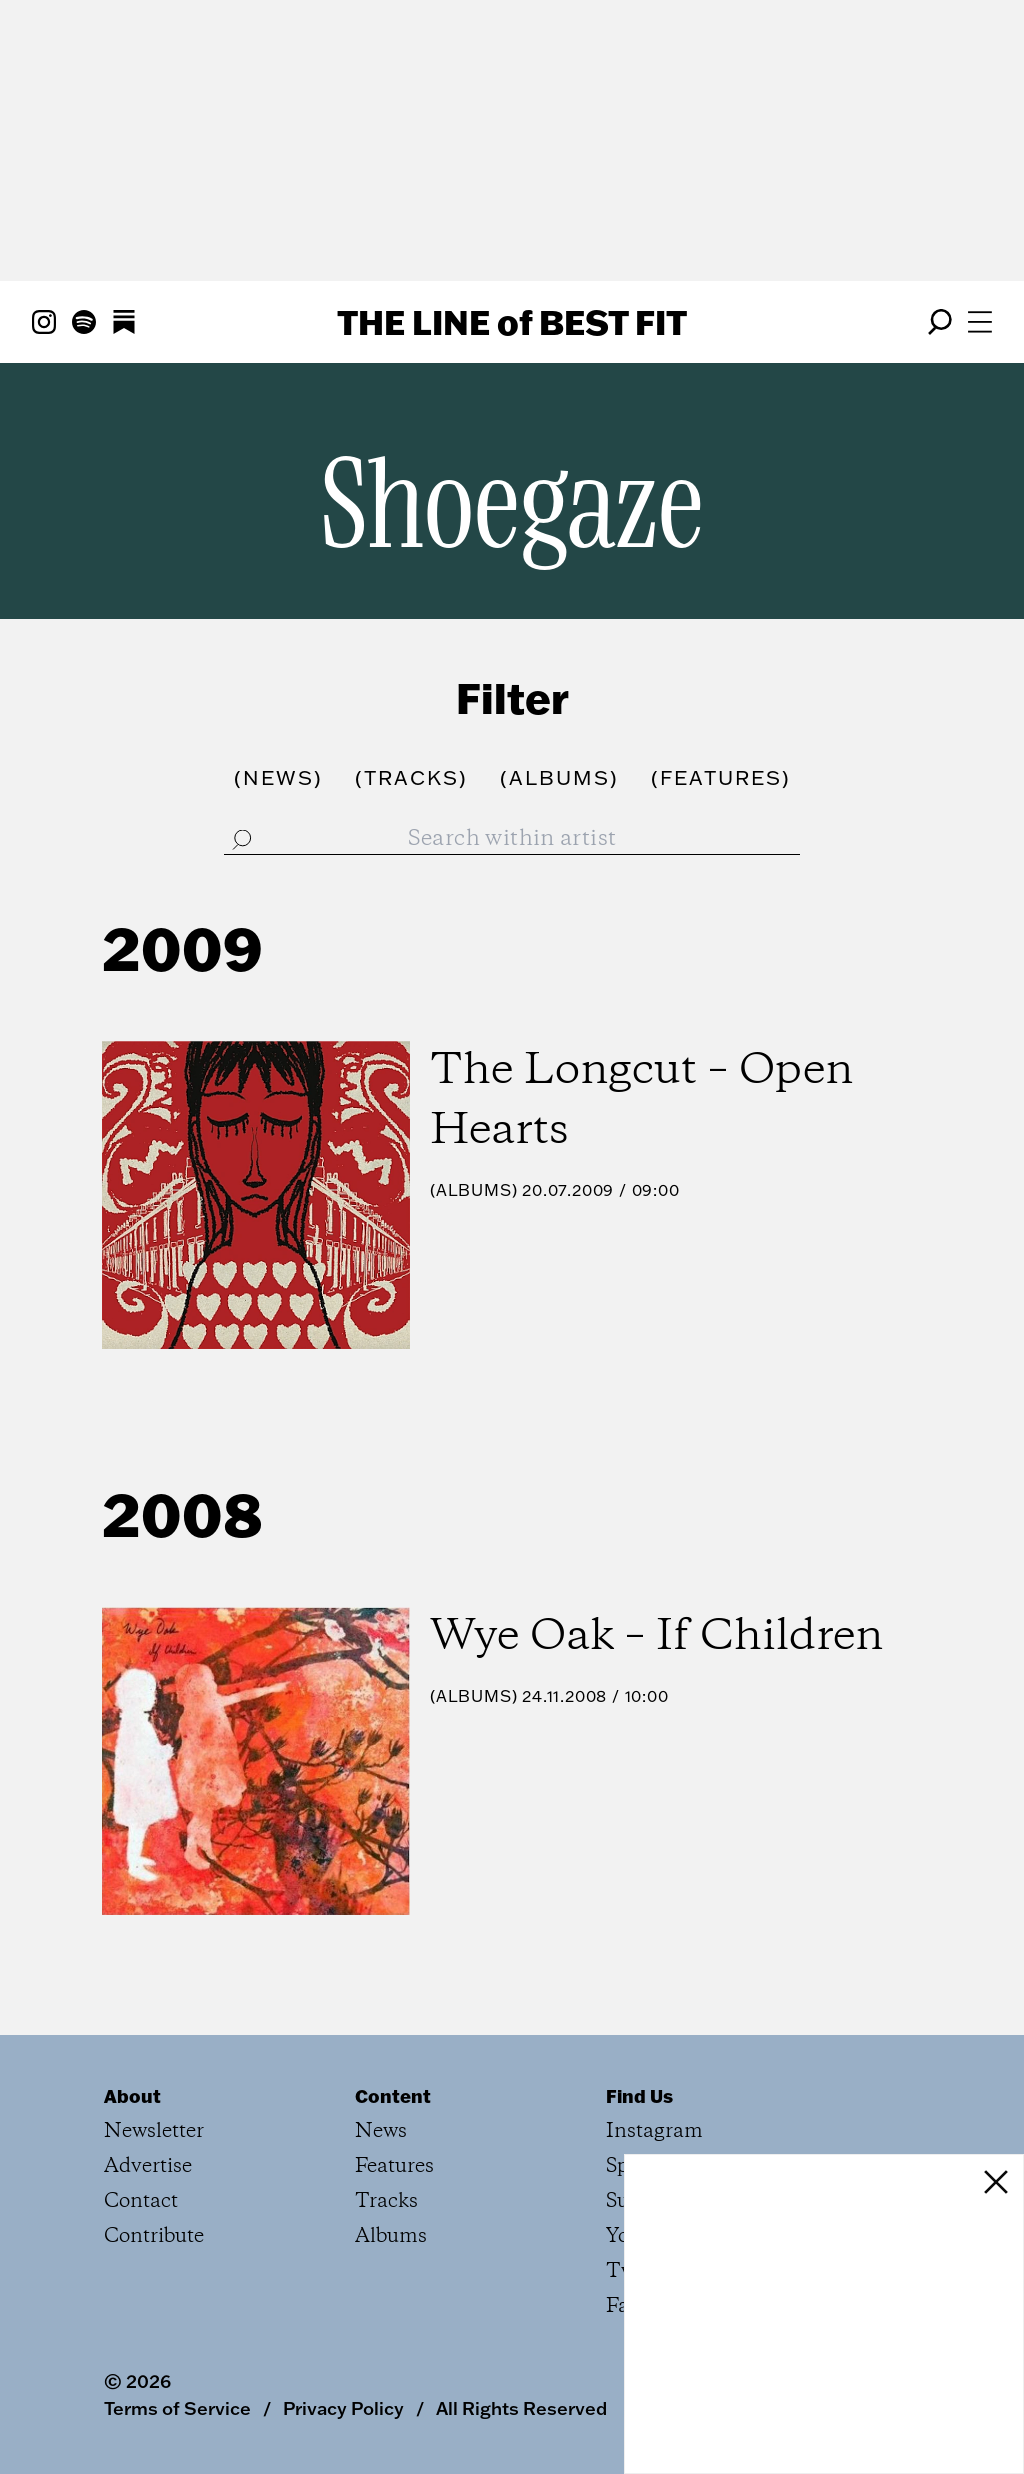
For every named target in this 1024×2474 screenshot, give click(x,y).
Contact (141, 2201)
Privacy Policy (343, 2408)
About (132, 2096)
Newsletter (154, 2131)
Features (394, 2166)
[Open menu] (980, 322)
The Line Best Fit (512, 322)
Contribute (154, 2236)
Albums (474, 1190)
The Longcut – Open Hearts (641, 1101)
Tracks (386, 2201)
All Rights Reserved (521, 2408)
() (278, 777)
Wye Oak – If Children (656, 1637)
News (381, 2131)
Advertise (148, 2166)
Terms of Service (177, 2408)
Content (393, 2096)
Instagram (654, 2131)
